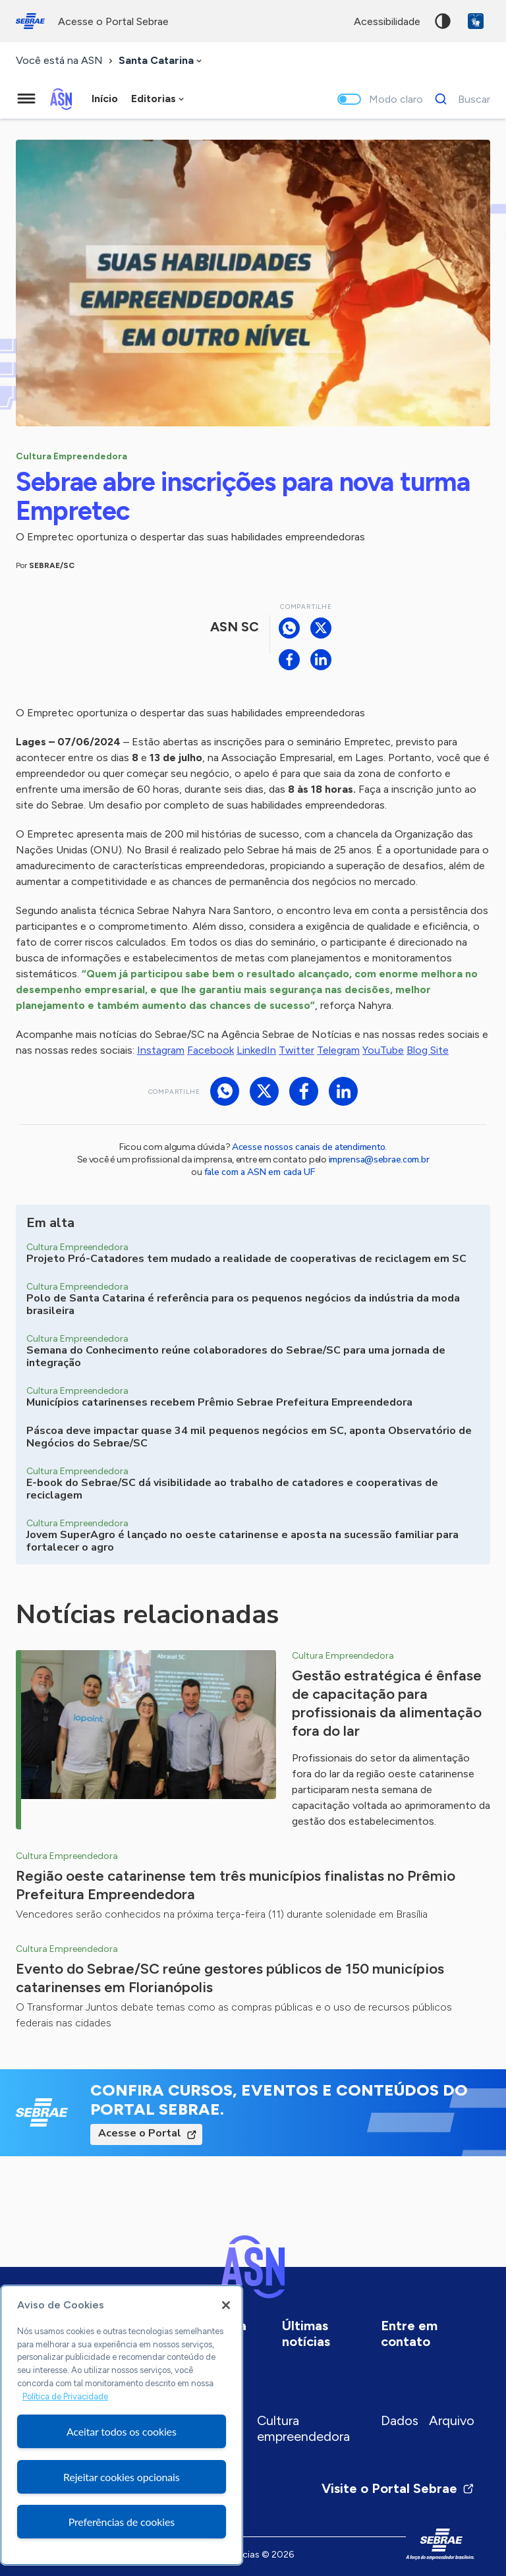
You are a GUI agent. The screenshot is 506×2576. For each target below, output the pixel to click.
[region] (121, 2425)
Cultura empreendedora (303, 2428)
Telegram (338, 1050)
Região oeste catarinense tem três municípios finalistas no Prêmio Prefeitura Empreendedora (235, 1885)
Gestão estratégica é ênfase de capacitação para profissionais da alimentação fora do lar (387, 1703)
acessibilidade (387, 21)
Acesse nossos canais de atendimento (308, 1147)
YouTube (383, 1050)
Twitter (296, 1050)
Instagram (160, 1050)
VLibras (475, 21)
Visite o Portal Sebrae (398, 2488)
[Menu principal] (26, 98)
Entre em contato (409, 2333)
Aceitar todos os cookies (122, 2431)
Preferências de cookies (122, 2521)
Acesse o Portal (139, 2133)
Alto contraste (442, 21)
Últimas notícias (306, 2333)
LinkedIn (256, 1050)
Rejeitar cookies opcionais (121, 2477)
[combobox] (161, 61)
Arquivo (451, 2420)
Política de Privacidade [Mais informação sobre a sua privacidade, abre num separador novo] (65, 2396)
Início (105, 98)
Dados (399, 2420)
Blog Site (428, 1050)
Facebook (210, 1050)
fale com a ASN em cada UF (259, 1172)
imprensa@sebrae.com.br (379, 1159)
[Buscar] (459, 99)
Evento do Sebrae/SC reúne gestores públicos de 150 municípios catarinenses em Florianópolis (230, 1978)
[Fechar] (225, 2305)
